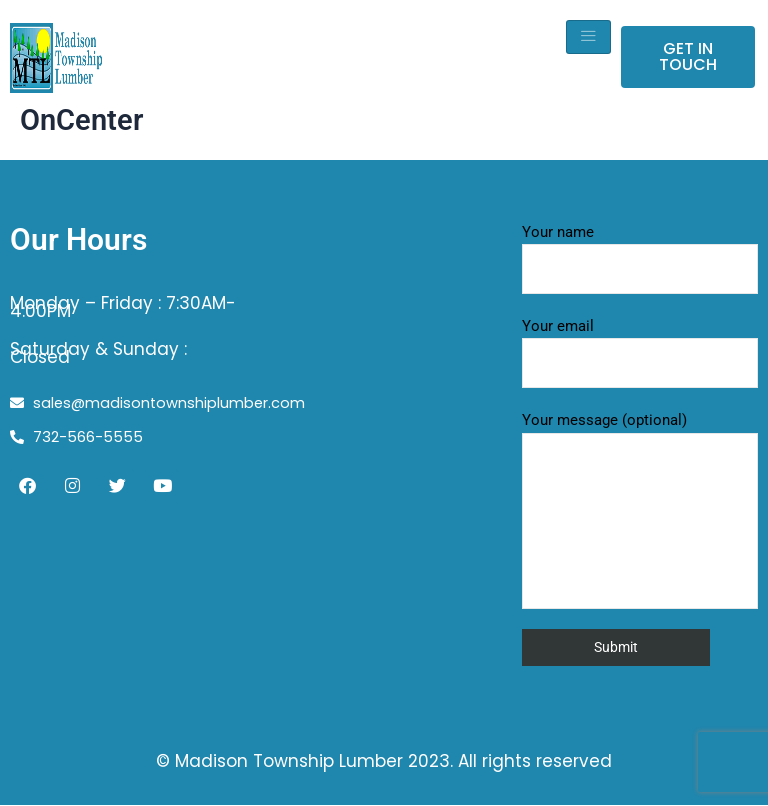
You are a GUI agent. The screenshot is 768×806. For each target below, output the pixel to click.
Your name (640, 258)
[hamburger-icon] (588, 37)
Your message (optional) (640, 509)
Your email (640, 352)
